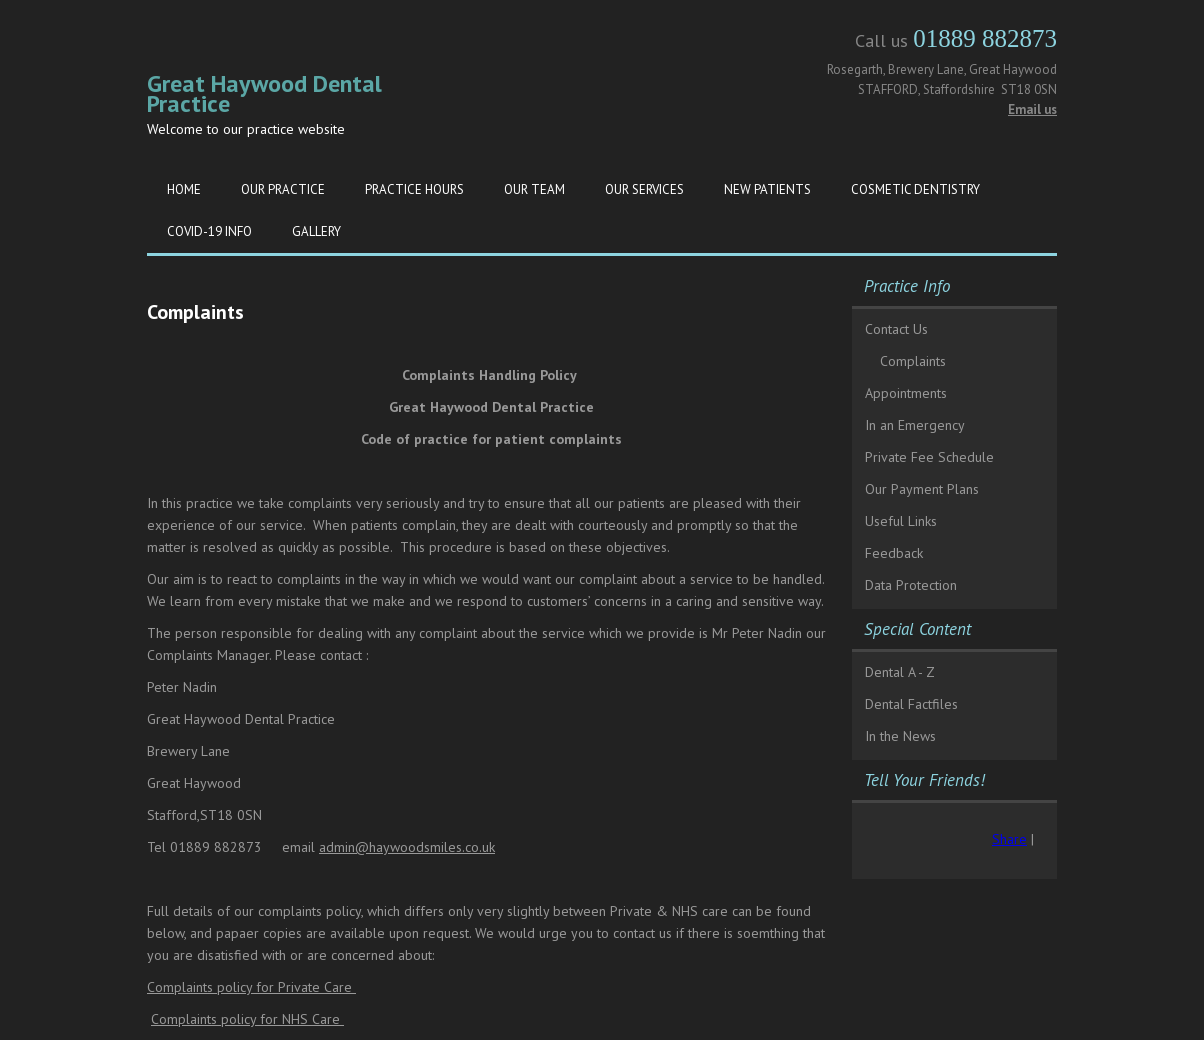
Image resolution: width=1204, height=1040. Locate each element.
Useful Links (901, 521)
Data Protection (911, 585)
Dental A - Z (900, 672)
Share (1009, 839)
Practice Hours (414, 189)
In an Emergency (915, 425)
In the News (900, 736)
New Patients (767, 189)
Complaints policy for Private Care (251, 987)
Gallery (316, 231)
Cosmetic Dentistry (915, 189)
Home (184, 189)
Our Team (534, 189)
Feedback (894, 553)
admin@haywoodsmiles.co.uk (407, 847)
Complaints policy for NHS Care (247, 1019)
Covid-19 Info (209, 231)
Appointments (906, 393)
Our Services (644, 189)
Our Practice (283, 189)
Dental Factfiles (911, 704)
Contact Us (896, 329)
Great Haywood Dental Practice (264, 93)
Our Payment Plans (922, 489)
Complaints (913, 361)
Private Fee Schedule (929, 457)
